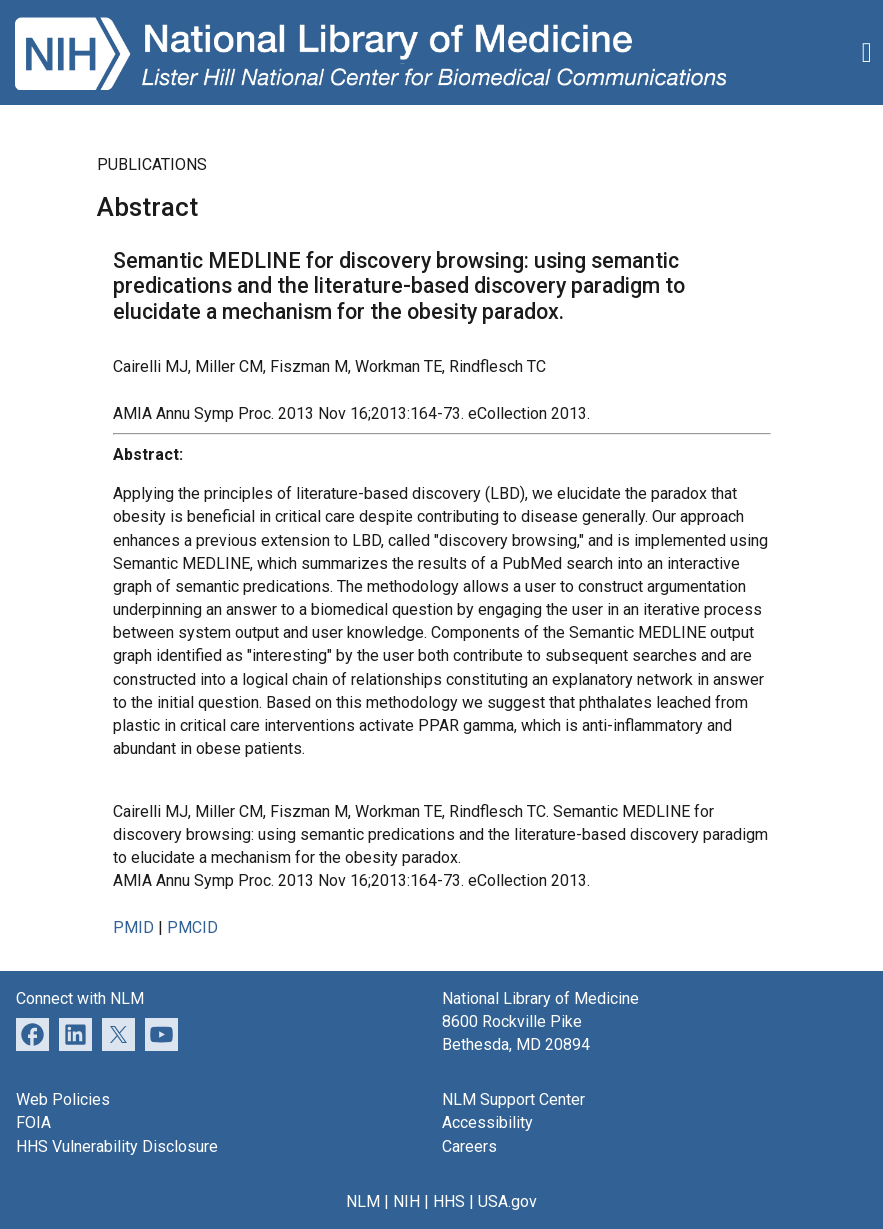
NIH (406, 1201)
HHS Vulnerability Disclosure (117, 1146)
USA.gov (507, 1201)
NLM (363, 1201)
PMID (133, 927)
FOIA (33, 1122)
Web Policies (63, 1099)
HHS (449, 1201)
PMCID (192, 927)
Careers (469, 1146)
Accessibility (487, 1122)
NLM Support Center (513, 1099)
